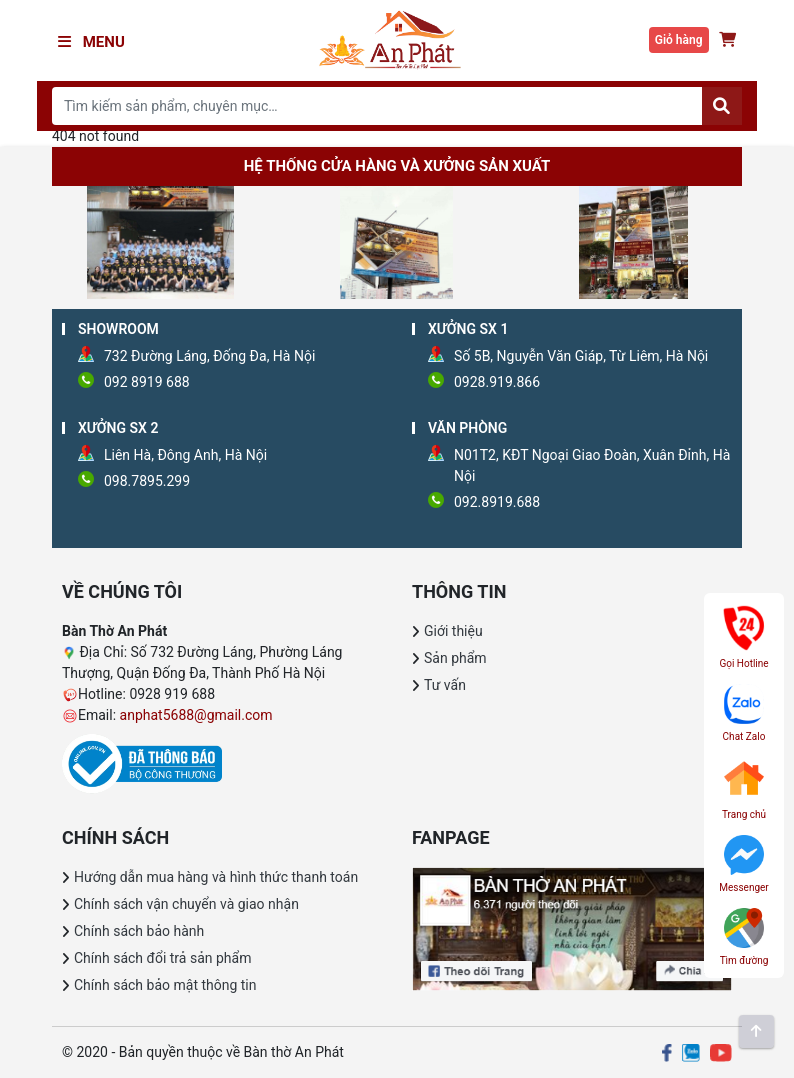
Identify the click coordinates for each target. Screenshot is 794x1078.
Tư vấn (445, 685)
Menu (91, 42)
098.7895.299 (147, 481)
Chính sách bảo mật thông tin (165, 985)
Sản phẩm (455, 658)
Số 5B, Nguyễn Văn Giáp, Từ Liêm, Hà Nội (581, 356)
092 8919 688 (147, 382)
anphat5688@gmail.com (196, 715)
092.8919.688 (497, 502)
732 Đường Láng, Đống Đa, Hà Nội (209, 356)
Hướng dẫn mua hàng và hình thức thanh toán (216, 877)
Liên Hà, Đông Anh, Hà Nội (185, 455)
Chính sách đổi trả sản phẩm (162, 958)
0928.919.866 (497, 382)
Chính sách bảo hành (139, 931)
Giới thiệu (453, 631)
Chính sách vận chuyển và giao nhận (186, 904)
